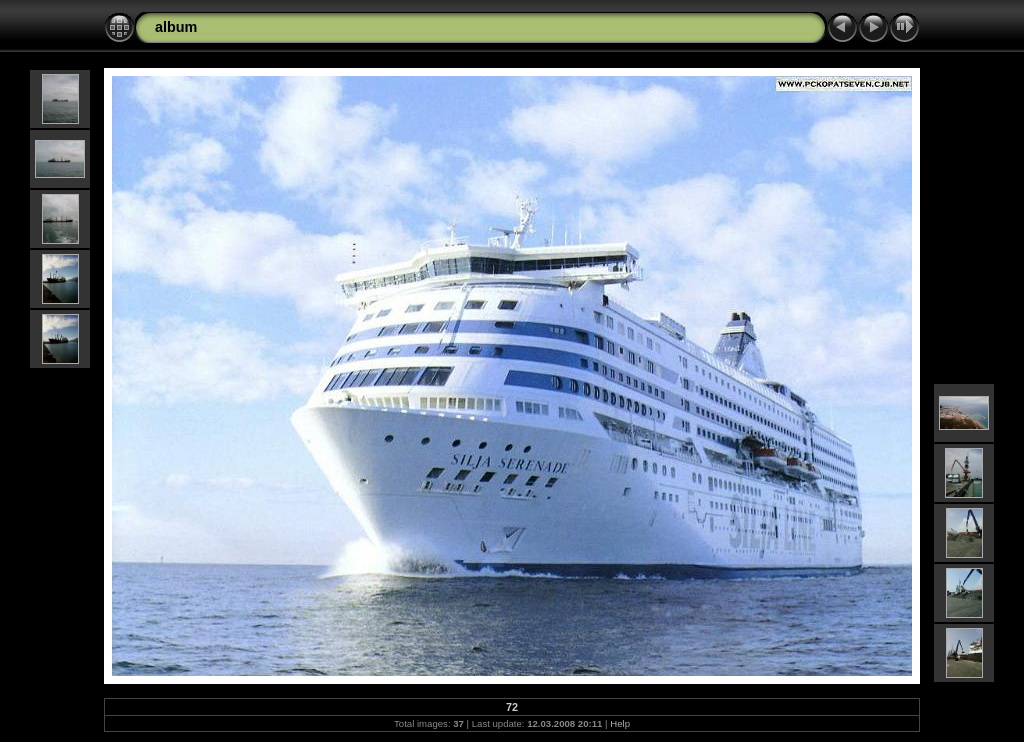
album (176, 27)
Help (620, 723)
